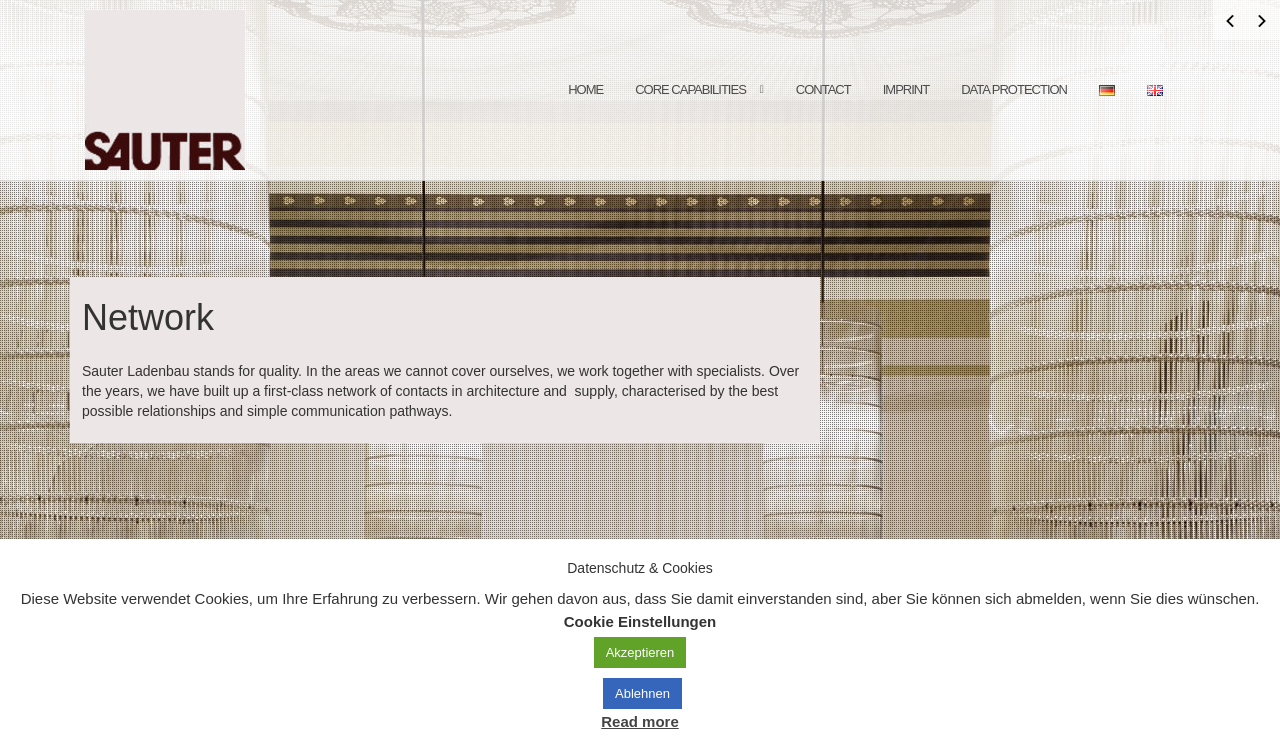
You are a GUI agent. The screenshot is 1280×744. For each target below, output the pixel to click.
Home (585, 89)
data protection (1014, 89)
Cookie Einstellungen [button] (640, 621)
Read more (640, 721)
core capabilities (690, 89)
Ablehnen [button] (642, 693)
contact (823, 89)
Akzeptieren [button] (640, 652)
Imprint (906, 89)
